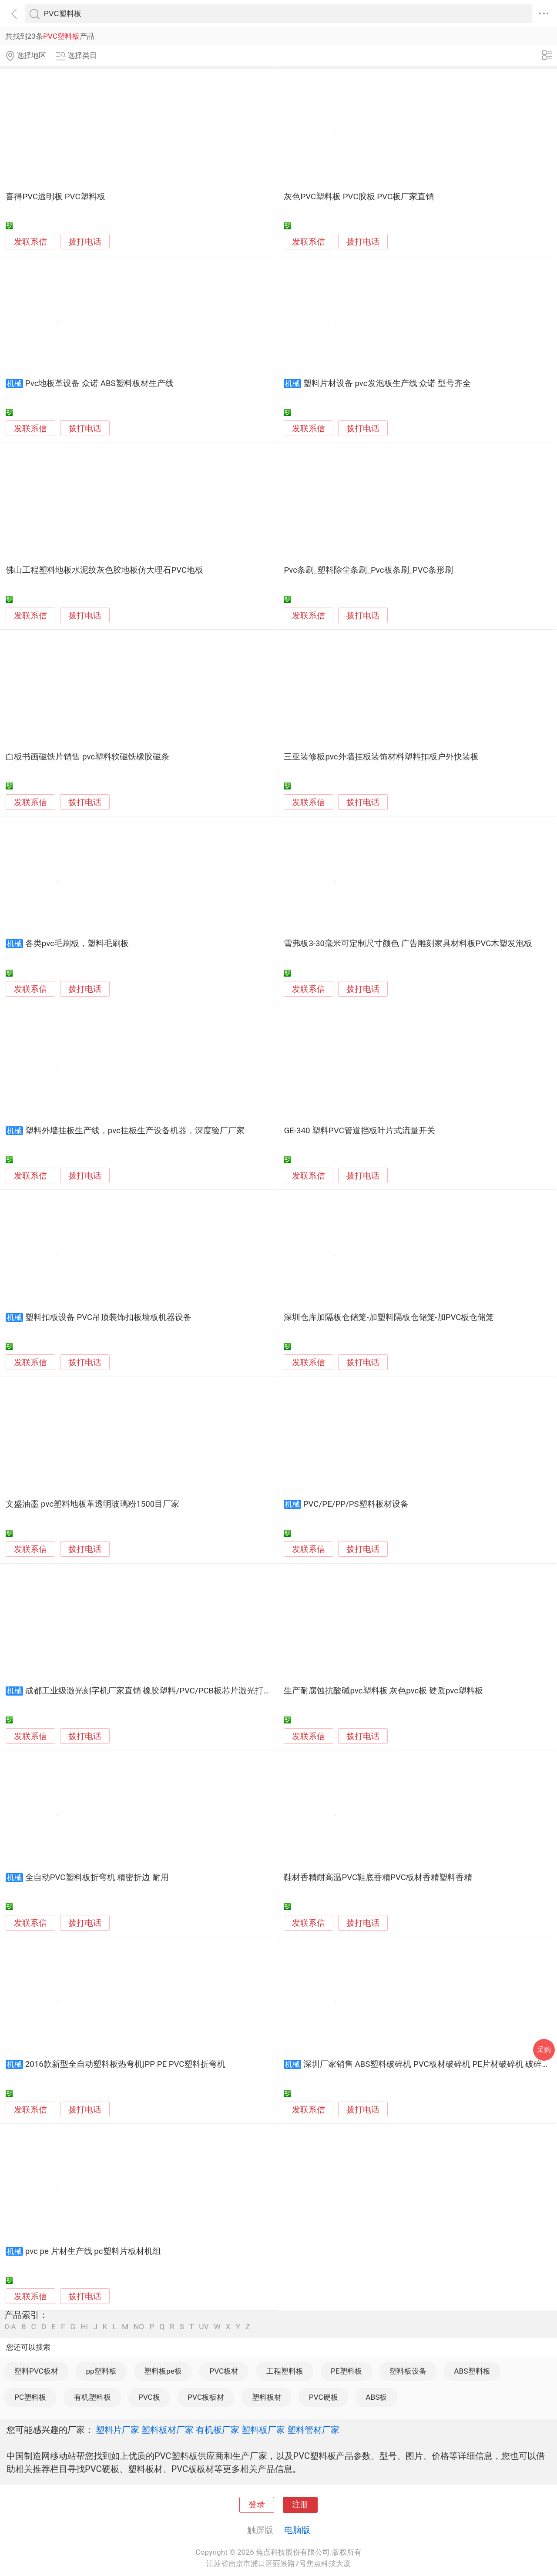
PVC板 (149, 2397)
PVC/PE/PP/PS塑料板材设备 (356, 1504)
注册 (300, 2504)
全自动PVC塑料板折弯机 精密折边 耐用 (97, 1877)
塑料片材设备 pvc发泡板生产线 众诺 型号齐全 (387, 383)
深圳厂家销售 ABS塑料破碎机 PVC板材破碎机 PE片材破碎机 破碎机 (426, 2064)
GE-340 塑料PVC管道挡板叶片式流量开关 (359, 1130)
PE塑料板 (346, 2371)
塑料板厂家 (263, 2430)
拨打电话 (84, 241)
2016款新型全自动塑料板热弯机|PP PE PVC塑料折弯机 (125, 2064)
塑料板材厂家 (167, 2430)
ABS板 (376, 2397)
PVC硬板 (323, 2397)
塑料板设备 (407, 2371)
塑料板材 (267, 2397)
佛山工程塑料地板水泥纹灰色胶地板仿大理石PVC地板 (104, 570)
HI (84, 2327)
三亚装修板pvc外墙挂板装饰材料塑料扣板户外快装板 (381, 757)
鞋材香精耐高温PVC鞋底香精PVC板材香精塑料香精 (378, 1877)
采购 (544, 2049)
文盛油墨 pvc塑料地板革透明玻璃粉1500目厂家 (92, 1504)
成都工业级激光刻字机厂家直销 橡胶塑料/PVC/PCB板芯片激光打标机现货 (160, 1691)
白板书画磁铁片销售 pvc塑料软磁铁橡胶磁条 (87, 757)
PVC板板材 (206, 2397)
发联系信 (30, 242)
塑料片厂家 (117, 2430)
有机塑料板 (92, 2397)
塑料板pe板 (163, 2371)
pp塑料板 (101, 2371)
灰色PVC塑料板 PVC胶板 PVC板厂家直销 (359, 197)
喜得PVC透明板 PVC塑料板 (55, 197)
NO (139, 2327)
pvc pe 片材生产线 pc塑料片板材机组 (93, 2251)
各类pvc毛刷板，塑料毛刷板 (77, 943)
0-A (10, 2327)
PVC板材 (223, 2371)
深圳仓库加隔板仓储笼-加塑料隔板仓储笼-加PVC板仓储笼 (389, 1317)
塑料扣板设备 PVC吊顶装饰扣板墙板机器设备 (108, 1317)
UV (203, 2327)
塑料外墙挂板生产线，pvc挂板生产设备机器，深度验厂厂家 (135, 1130)
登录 (256, 2504)
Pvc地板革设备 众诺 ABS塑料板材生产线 (99, 383)
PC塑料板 (30, 2397)
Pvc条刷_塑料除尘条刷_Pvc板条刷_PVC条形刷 (368, 570)
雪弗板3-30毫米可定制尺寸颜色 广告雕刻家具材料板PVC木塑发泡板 (408, 943)
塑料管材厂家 (313, 2430)
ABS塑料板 (472, 2371)
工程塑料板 (284, 2371)
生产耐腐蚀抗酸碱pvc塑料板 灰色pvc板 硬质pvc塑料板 (383, 1691)
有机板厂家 (217, 2430)
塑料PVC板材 (36, 2371)
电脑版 (297, 2530)
